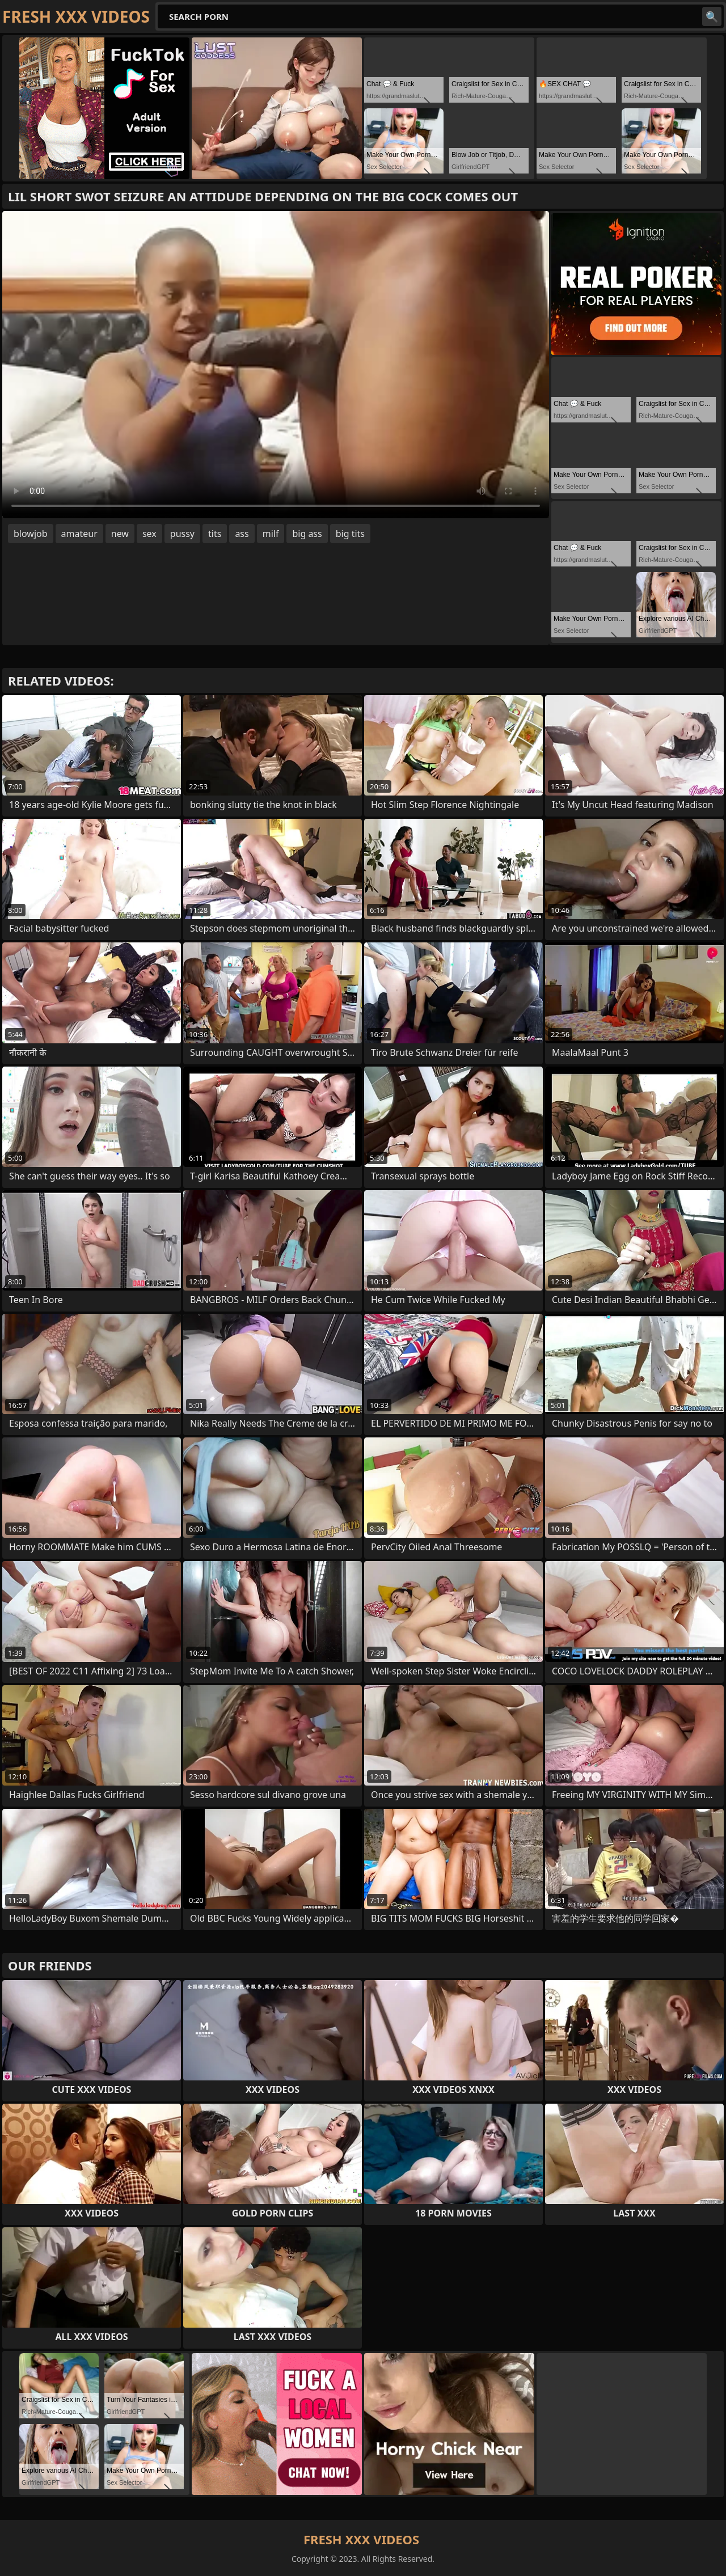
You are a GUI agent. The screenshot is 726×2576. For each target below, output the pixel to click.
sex (149, 533)
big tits (350, 533)
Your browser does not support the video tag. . (275, 364)
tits (214, 533)
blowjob (31, 533)
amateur (79, 533)
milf (271, 533)
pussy (182, 533)
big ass (307, 533)
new (120, 533)
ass (241, 533)
